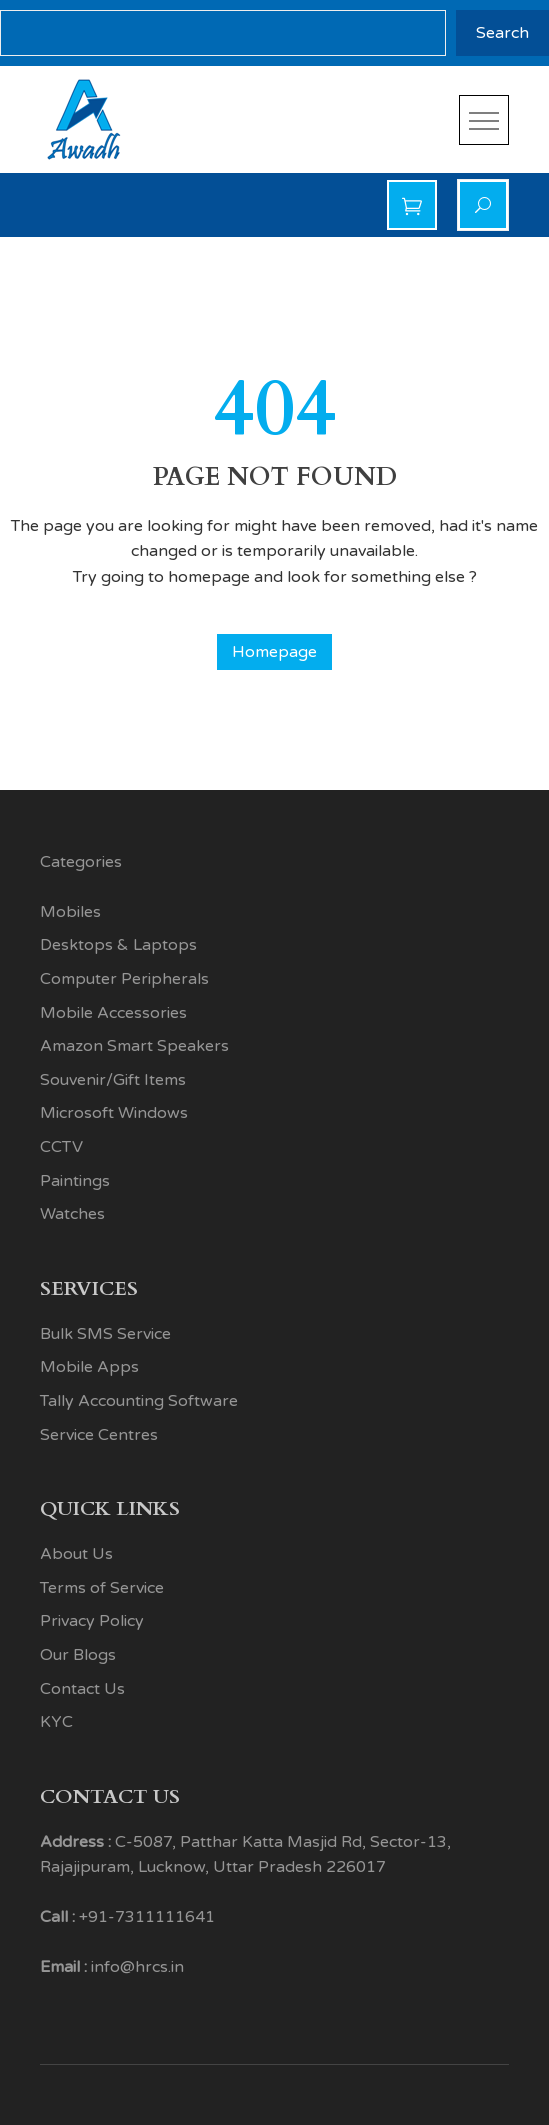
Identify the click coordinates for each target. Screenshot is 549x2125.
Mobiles (70, 912)
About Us (76, 1554)
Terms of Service (102, 1588)
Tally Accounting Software (139, 1401)
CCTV (61, 1147)
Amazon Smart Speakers (134, 1046)
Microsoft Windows (114, 1113)
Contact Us (82, 1689)
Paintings (75, 1181)
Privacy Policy (92, 1621)
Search (502, 33)
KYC (56, 1722)
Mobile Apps (89, 1367)
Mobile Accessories (113, 1013)
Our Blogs (78, 1655)
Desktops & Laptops (118, 945)
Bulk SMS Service (105, 1334)
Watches (72, 1214)
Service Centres (99, 1435)
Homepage (274, 652)
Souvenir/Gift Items (113, 1080)
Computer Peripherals (124, 979)
